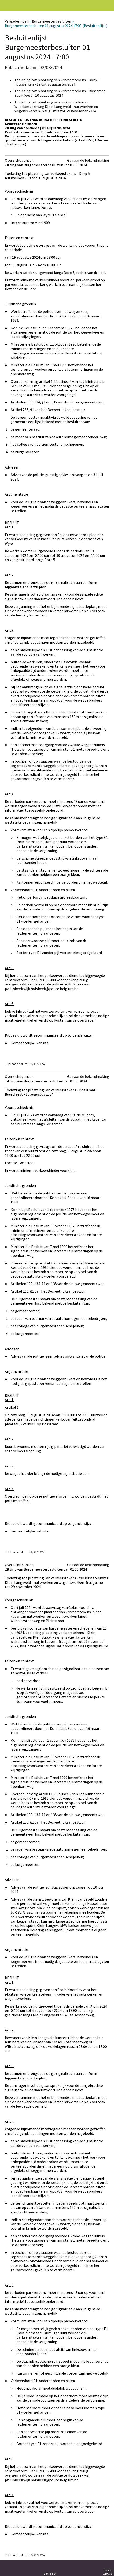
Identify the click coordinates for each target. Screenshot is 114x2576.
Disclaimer (50, 2573)
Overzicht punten (19, 160)
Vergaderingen (17, 21)
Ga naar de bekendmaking (88, 160)
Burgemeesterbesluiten (51, 21)
